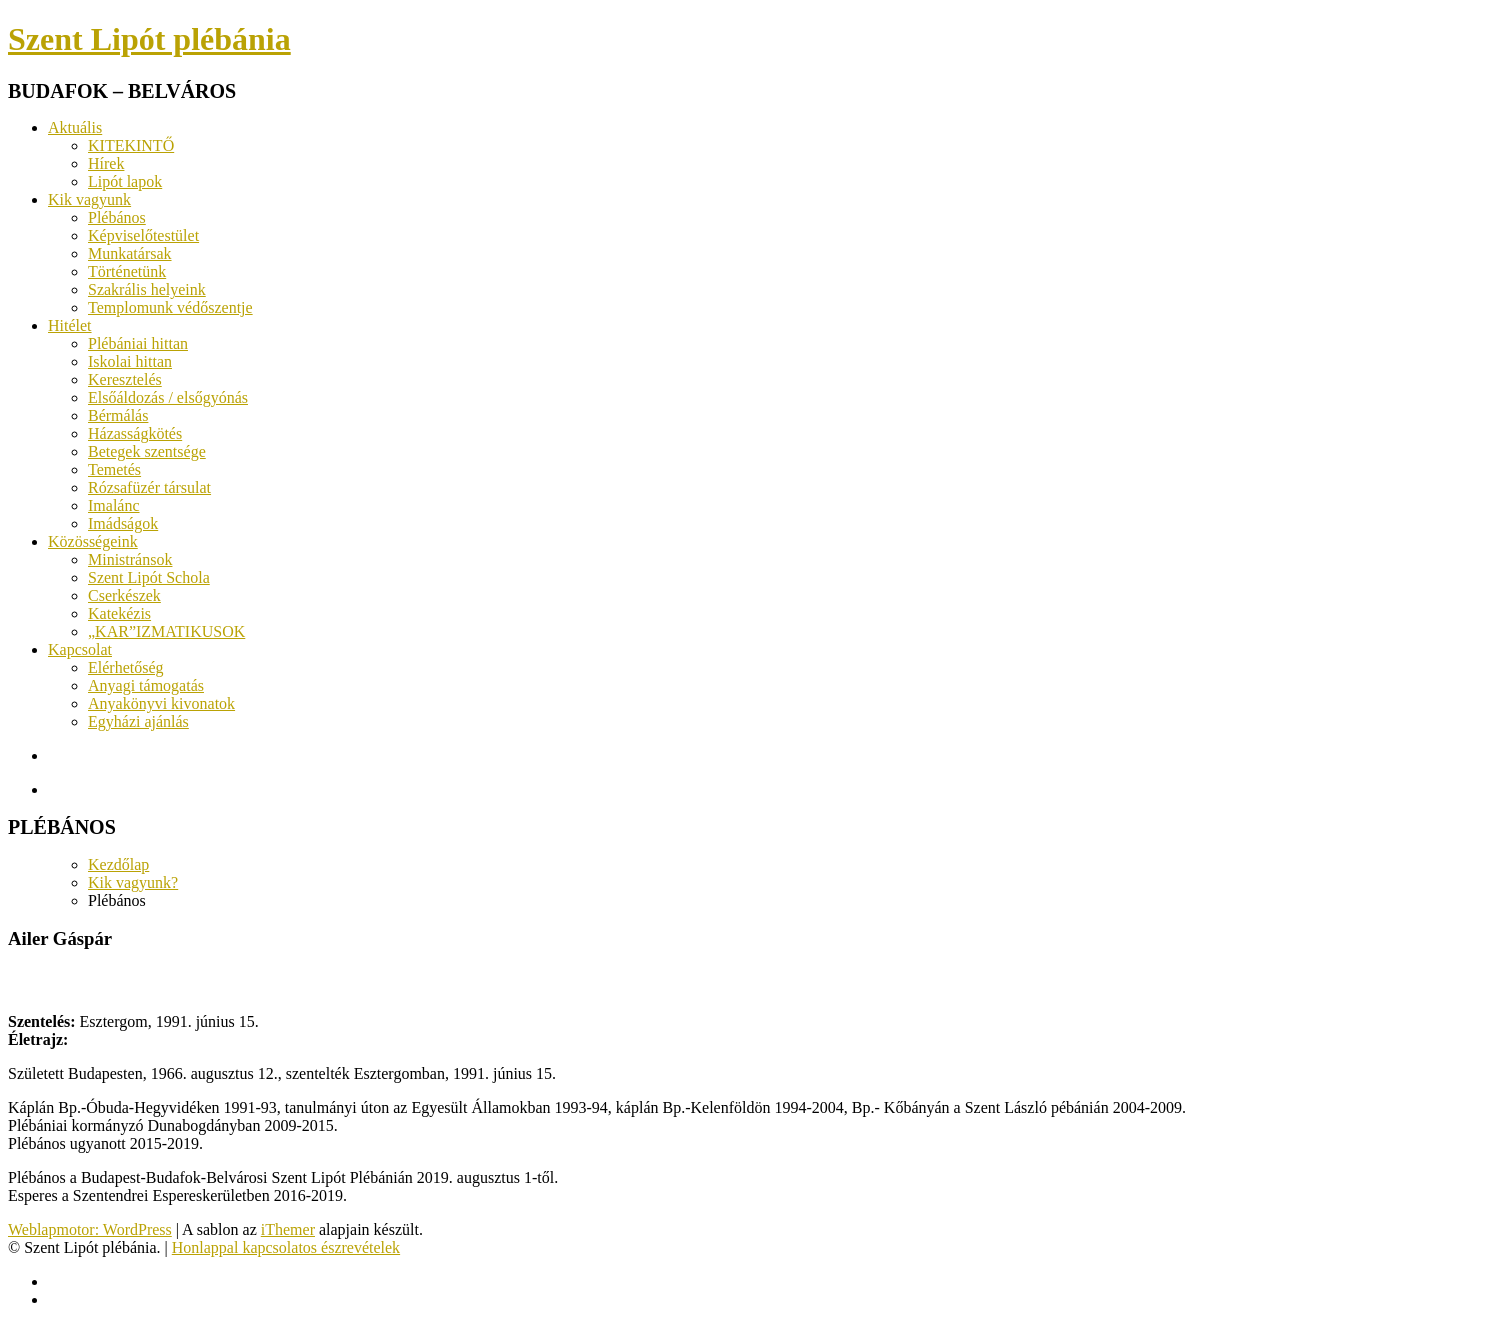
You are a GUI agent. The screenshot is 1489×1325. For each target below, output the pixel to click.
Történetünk (127, 271)
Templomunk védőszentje (170, 307)
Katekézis (119, 613)
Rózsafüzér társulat (149, 487)
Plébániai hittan (138, 343)
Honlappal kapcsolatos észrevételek (286, 1247)
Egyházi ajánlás (138, 721)
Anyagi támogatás (146, 685)
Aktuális (75, 127)
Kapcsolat (80, 649)
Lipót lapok (125, 181)
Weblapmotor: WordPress (90, 1229)
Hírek (106, 163)
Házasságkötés (135, 433)
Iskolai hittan (130, 361)
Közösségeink (93, 541)
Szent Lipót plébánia (149, 39)
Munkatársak (130, 253)
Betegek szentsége (147, 451)
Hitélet (70, 325)
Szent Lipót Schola (149, 577)
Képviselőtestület (143, 235)
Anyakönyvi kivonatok (161, 703)
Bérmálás (118, 415)
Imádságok (123, 523)
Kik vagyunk (89, 199)
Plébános (117, 217)
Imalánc (114, 505)
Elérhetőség (126, 667)
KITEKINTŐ (131, 145)
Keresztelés (125, 379)
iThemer (288, 1229)
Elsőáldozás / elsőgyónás (168, 397)
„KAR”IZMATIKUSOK (166, 631)
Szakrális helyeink (147, 289)
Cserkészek (124, 595)
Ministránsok (130, 559)
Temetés (114, 469)
